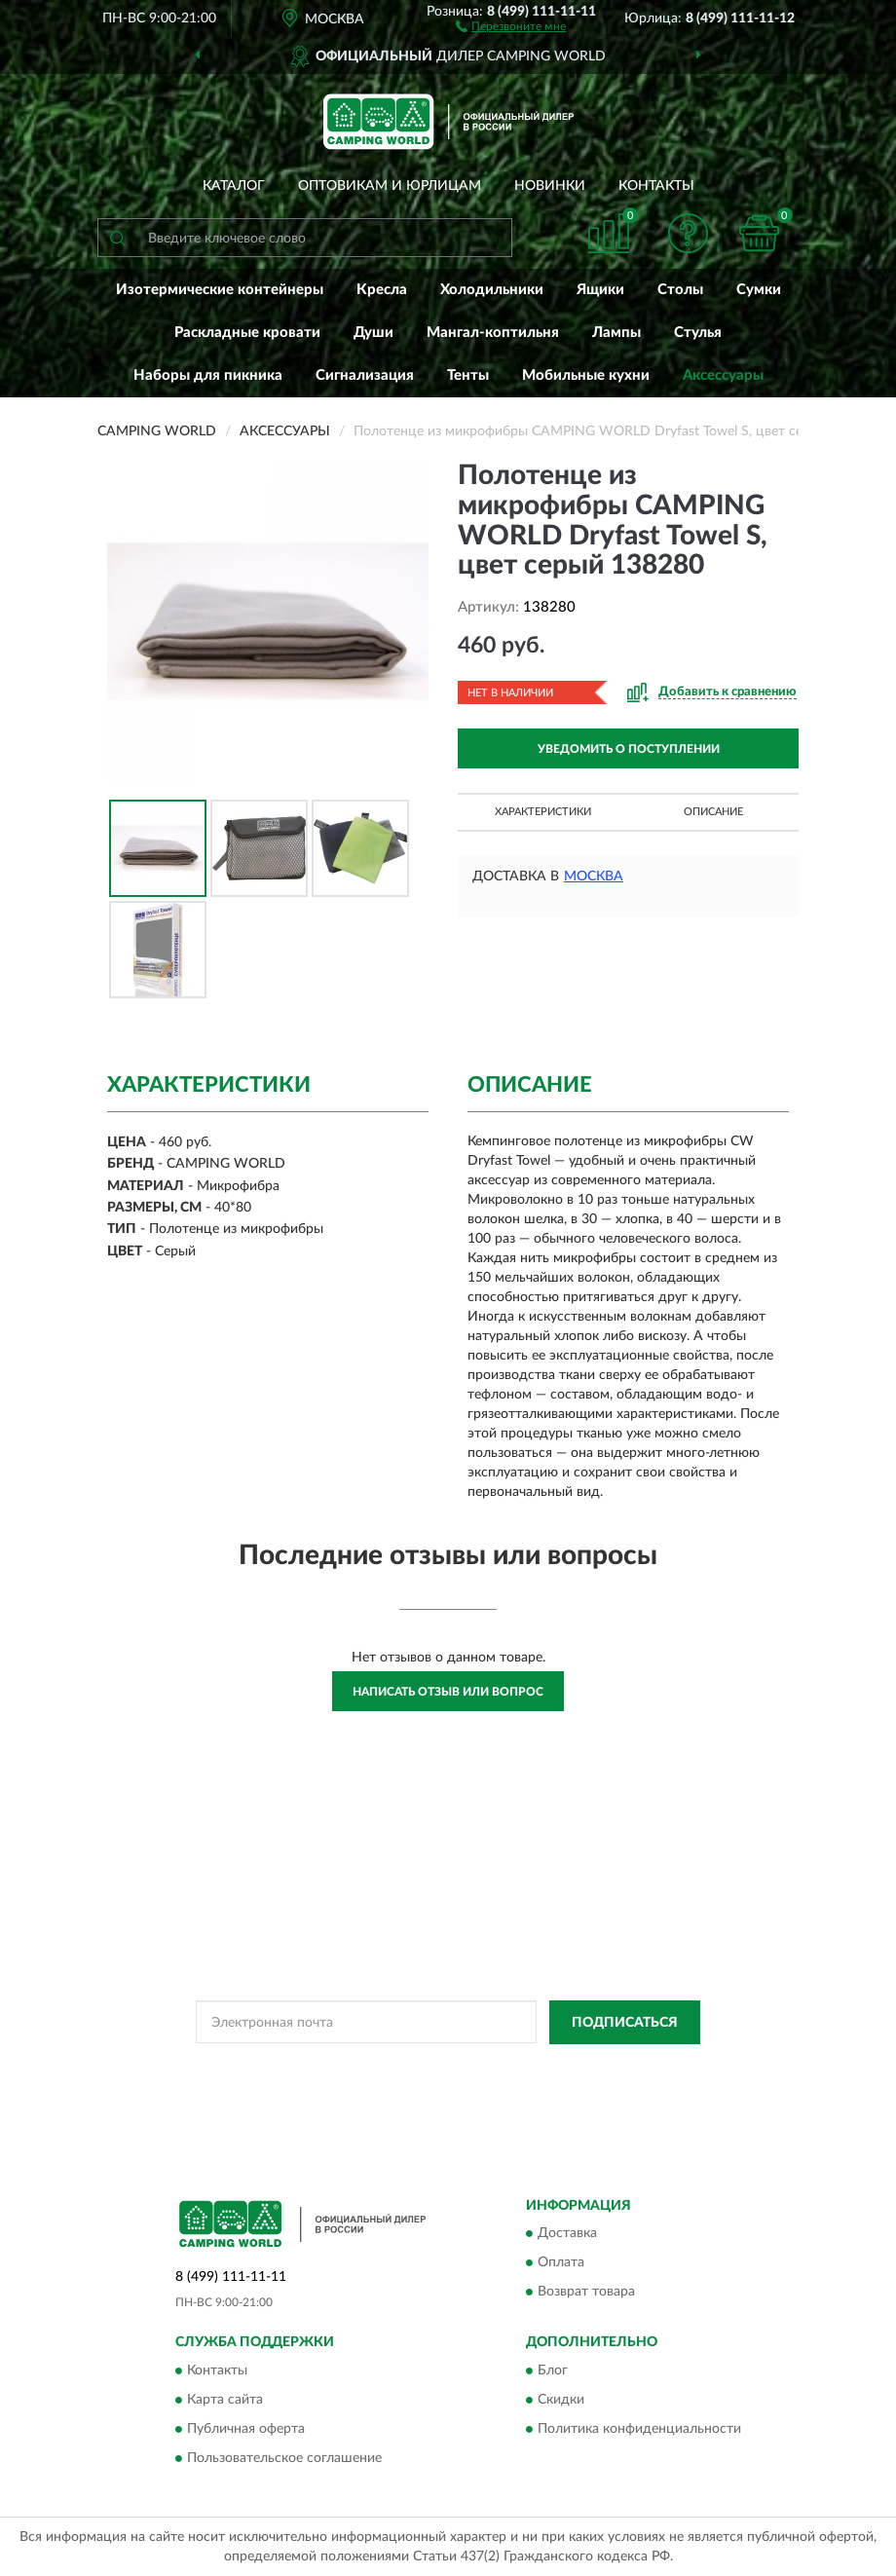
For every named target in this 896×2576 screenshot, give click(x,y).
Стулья (698, 332)
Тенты (468, 375)
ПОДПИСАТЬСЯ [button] (625, 2023)
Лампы (616, 332)
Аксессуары (723, 375)
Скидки (561, 2400)
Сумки (758, 289)
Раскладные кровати (247, 332)
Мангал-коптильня (493, 332)
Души (373, 332)
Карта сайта (225, 2400)
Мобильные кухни (586, 375)
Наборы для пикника (207, 375)
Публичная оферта (246, 2429)
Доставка (567, 2234)
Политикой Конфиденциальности (543, 2066)
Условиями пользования (401, 2083)
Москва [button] (593, 876)
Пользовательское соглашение (284, 2458)
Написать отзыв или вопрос (448, 1692)
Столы (680, 289)
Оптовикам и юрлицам (389, 186)
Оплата (561, 2263)
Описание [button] (713, 811)
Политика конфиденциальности (639, 2429)
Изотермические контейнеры (219, 289)
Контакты (656, 186)
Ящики (600, 289)
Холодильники (491, 289)
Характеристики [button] (543, 811)
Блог (553, 2370)
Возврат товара (586, 2292)
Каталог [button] (234, 186)
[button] (511, 25)
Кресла (381, 289)
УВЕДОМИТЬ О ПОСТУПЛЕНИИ (629, 749)
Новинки (549, 186)
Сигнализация (365, 375)
